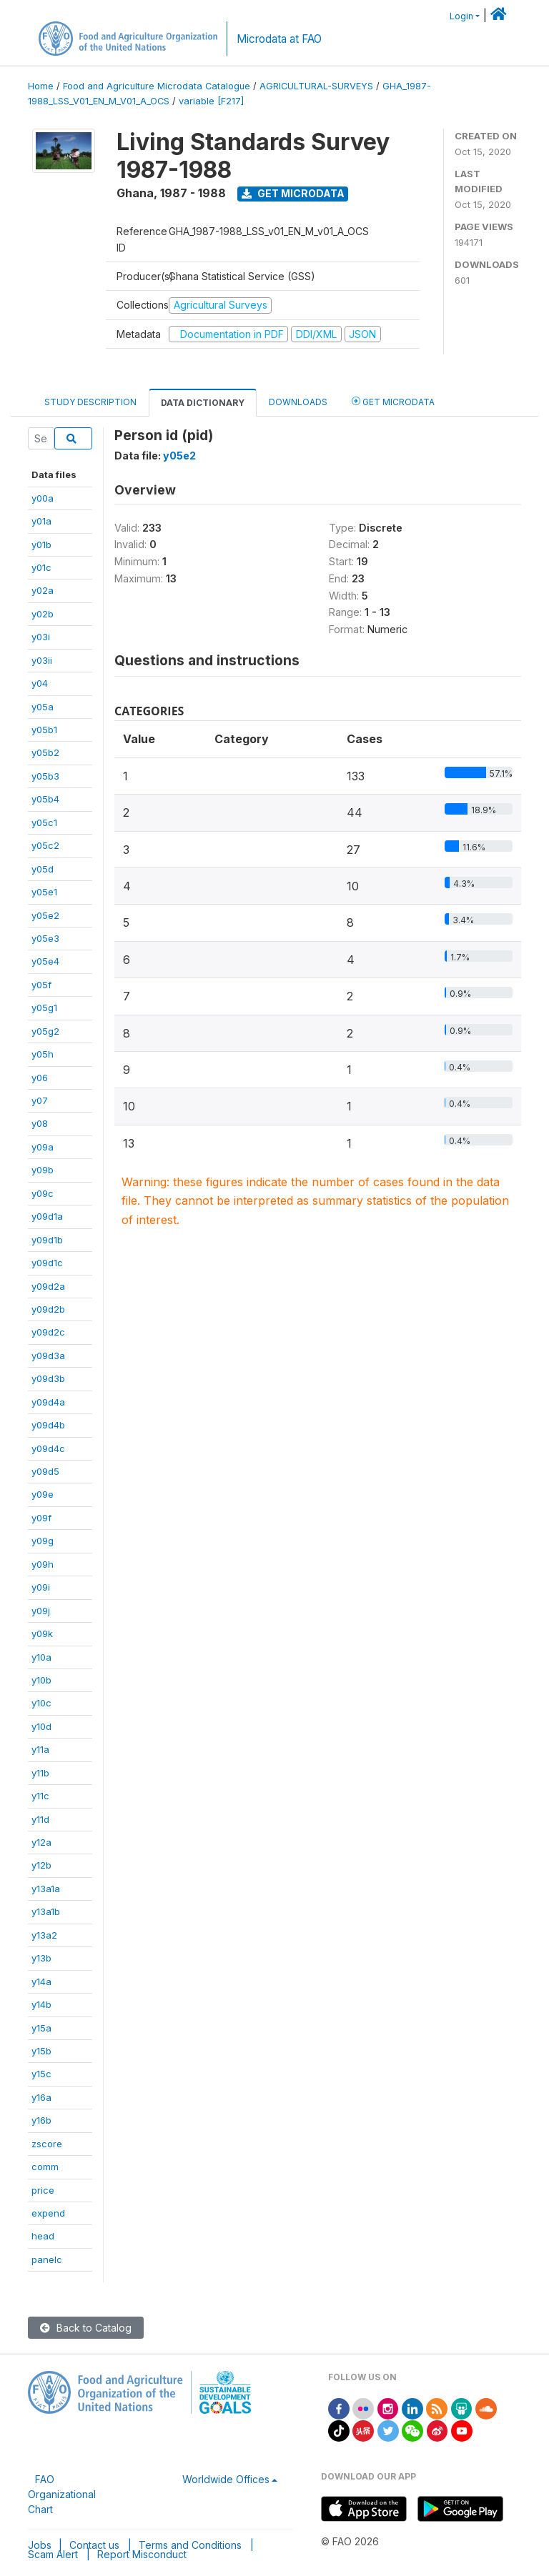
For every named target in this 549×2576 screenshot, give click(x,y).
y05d (42, 869)
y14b (41, 2004)
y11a (40, 1749)
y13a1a (45, 1888)
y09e (42, 1494)
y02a (42, 590)
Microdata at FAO (279, 39)
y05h (42, 1054)
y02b (42, 614)
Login (461, 16)
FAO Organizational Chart (62, 2494)
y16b (41, 2120)
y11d (40, 1819)
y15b (41, 2051)
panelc (46, 2259)
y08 (39, 1123)
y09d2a (48, 1286)
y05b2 (45, 752)
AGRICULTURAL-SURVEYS (316, 86)
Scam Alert (53, 2554)
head (42, 2236)
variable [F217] (211, 101)
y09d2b (48, 1309)
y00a (42, 498)
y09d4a (48, 1402)
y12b (41, 1865)
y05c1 (44, 822)
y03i (40, 636)
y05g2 (45, 1031)
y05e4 (45, 961)
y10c (41, 1703)
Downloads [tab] (298, 402)
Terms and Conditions (190, 2545)
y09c (42, 1193)
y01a (41, 521)
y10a (41, 1657)
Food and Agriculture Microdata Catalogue (156, 86)
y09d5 (45, 1471)
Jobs (39, 2545)
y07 (39, 1100)
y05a (42, 706)
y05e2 (45, 915)
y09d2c (48, 1332)
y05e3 (45, 938)
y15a (41, 2028)
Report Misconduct (142, 2554)
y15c (41, 2073)
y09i (40, 1587)
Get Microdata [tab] (393, 401)
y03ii (41, 660)
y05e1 (44, 891)
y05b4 (45, 799)
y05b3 (45, 776)
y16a (41, 2097)
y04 (39, 683)
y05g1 (44, 1007)
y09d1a (47, 1216)
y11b (40, 1773)
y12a (41, 1842)
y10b (41, 1680)
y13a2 (44, 1935)
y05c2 (45, 845)
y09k (42, 1633)
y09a (42, 1147)
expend (48, 2213)
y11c (40, 1795)
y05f (41, 984)
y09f (41, 1517)
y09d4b (48, 1425)
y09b (42, 1169)
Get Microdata (293, 193)
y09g (42, 1540)
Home (41, 86)
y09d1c (47, 1262)
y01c (41, 567)
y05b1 (44, 729)
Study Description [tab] (90, 402)
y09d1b (47, 1239)
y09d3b (48, 1378)
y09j (40, 1610)
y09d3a (48, 1355)
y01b (41, 544)
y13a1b (45, 1911)
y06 (39, 1077)
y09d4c (48, 1448)
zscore (46, 2143)
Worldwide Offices (225, 2479)
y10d (41, 1726)
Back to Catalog (86, 2328)
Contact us (94, 2545)
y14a (41, 1981)
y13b (41, 1958)
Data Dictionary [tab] (202, 402)
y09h (42, 1564)
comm (45, 2166)
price (42, 2190)
